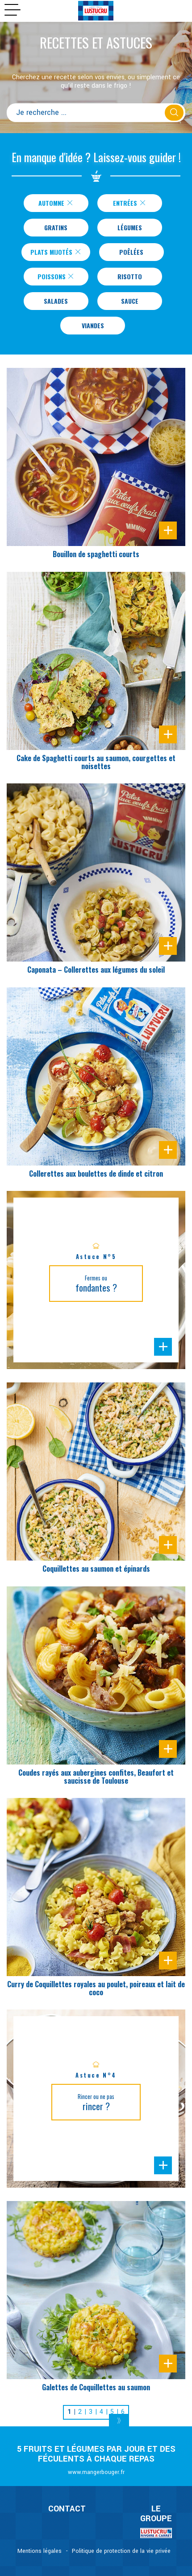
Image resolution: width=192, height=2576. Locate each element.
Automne (55, 203)
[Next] (119, 2421)
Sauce (129, 301)
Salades (56, 301)
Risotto (129, 276)
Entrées (129, 203)
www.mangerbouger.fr (96, 2472)
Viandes (93, 325)
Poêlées (131, 252)
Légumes (129, 227)
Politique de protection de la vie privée (121, 2551)
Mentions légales (39, 2551)
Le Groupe (156, 2513)
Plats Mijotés (55, 252)
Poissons (56, 276)
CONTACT (67, 2509)
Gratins (55, 227)
